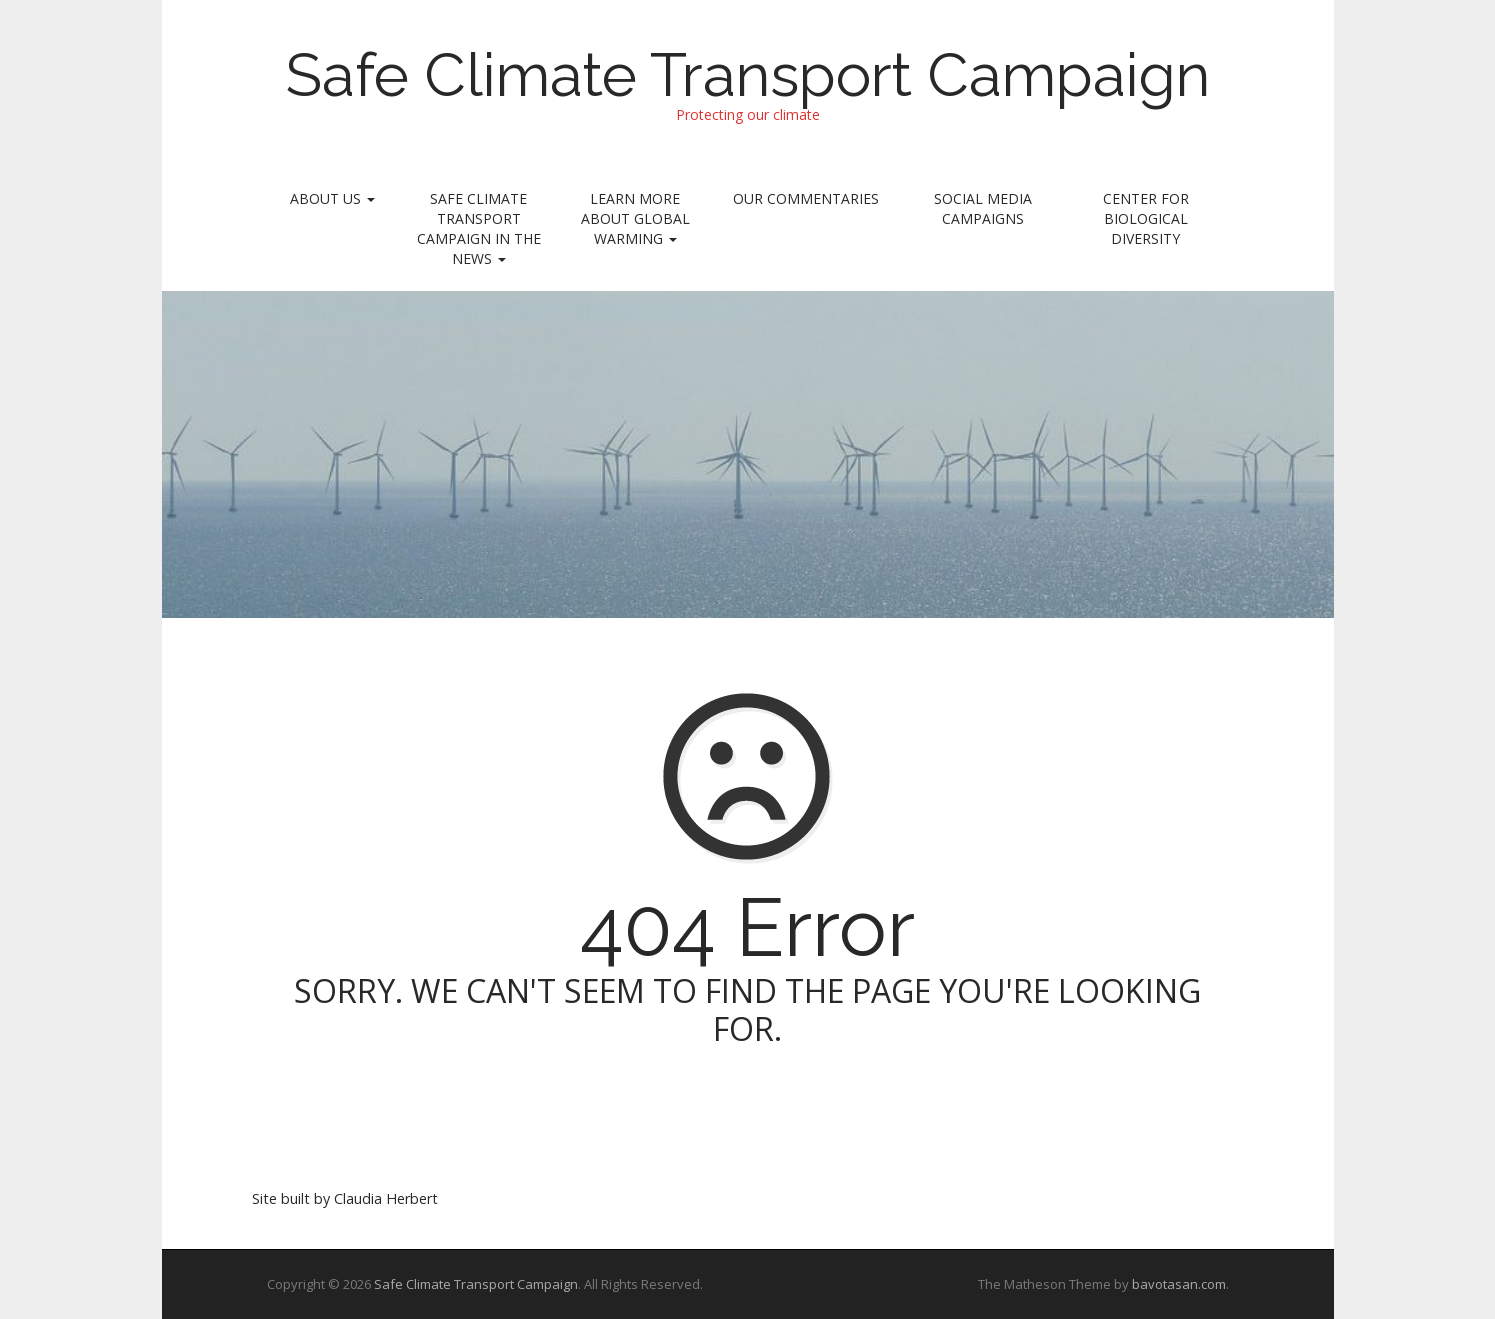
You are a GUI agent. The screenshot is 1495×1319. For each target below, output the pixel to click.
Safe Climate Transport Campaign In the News (479, 228)
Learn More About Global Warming (635, 218)
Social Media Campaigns (983, 208)
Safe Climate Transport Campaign (748, 75)
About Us (332, 198)
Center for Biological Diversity (1146, 218)
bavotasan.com (1179, 1284)
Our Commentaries (806, 198)
